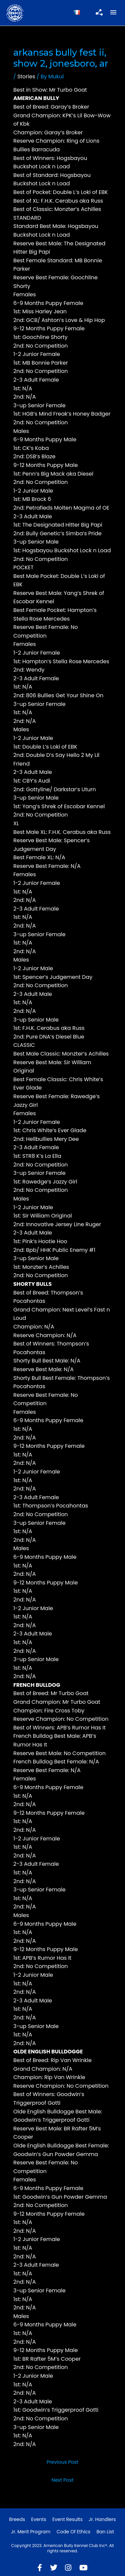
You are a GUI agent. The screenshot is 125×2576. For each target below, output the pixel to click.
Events (38, 2519)
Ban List (105, 2531)
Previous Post (63, 2462)
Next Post (62, 2480)
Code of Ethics (74, 2531)
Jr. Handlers (102, 2519)
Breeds (17, 2519)
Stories (26, 76)
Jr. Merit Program (30, 2531)
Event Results (67, 2519)
